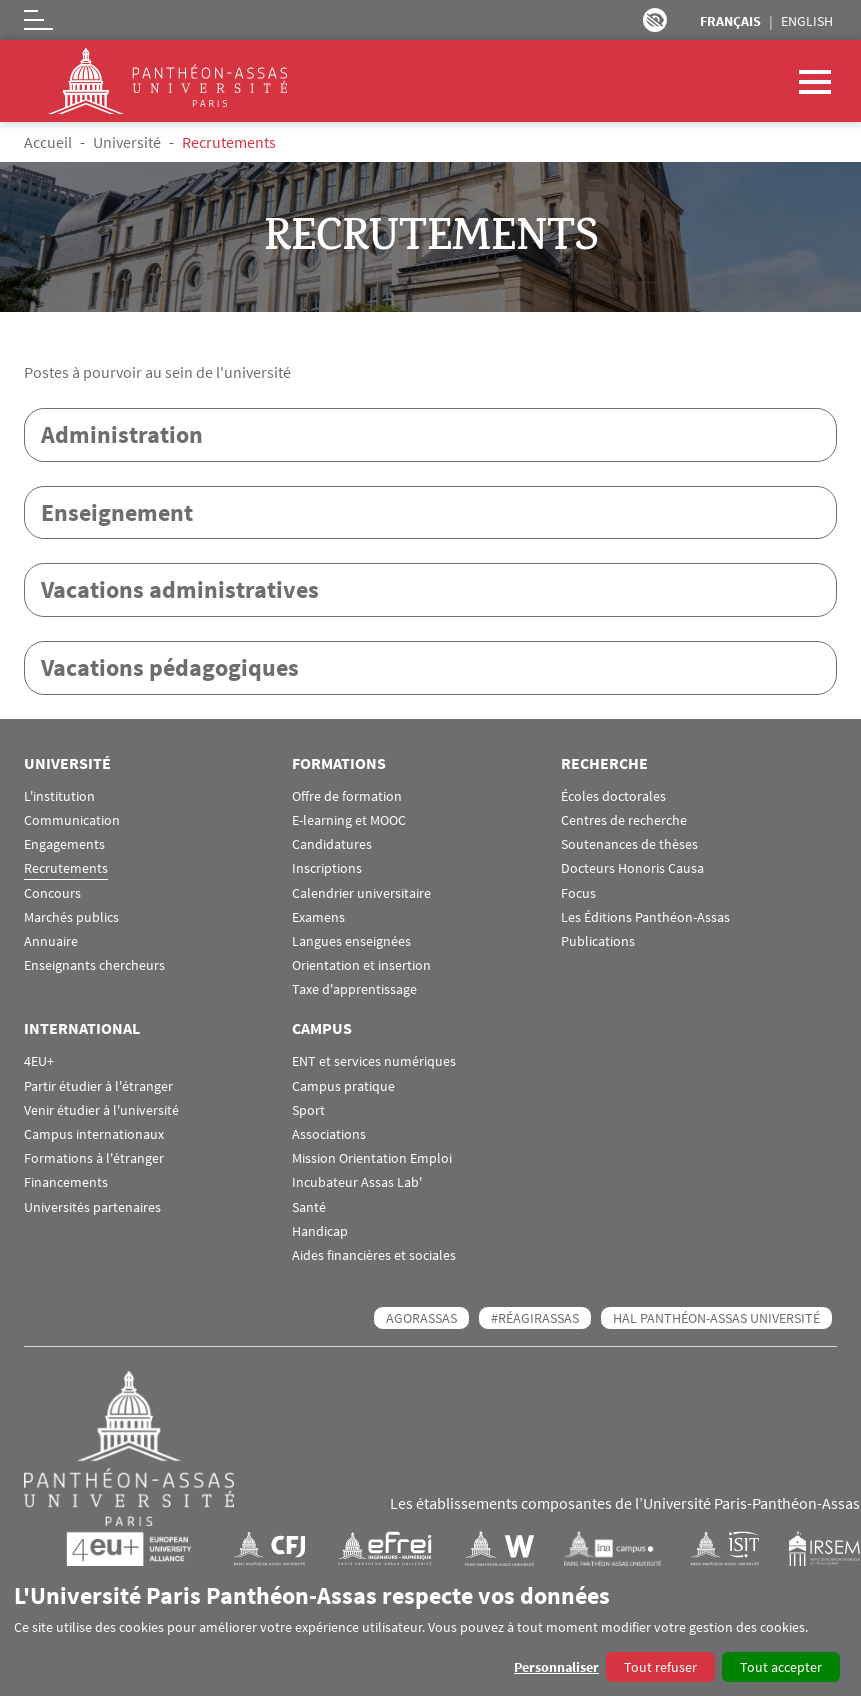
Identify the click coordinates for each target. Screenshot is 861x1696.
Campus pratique (343, 1087)
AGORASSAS (421, 1319)
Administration (122, 434)
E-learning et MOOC (349, 821)
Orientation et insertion (361, 966)
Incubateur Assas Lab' (357, 1184)
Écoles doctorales (613, 797)
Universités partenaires (92, 1208)
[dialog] (430, 1631)
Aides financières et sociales (374, 1256)
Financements (66, 1184)
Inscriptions (327, 870)
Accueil (48, 142)
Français (730, 21)
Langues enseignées (351, 942)
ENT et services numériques (374, 1063)
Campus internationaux (94, 1135)
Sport (308, 1111)
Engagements (64, 845)
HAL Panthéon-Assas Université (716, 1319)
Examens (318, 918)
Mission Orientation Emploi (372, 1159)
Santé (309, 1208)
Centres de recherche (624, 821)
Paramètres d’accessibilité (655, 20)
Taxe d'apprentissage (354, 991)
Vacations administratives (180, 590)
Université (127, 142)
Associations (329, 1135)
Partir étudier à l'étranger (98, 1087)
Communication (72, 821)
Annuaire (51, 942)
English (807, 21)
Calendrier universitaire (361, 894)
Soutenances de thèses (629, 845)
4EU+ (39, 1063)
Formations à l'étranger (94, 1159)
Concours (52, 894)
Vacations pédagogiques (170, 668)
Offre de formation (347, 797)
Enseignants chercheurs (94, 966)
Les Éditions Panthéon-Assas (645, 918)
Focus (578, 894)
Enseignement (117, 512)
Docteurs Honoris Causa (632, 870)
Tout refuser (660, 1667)
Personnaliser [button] (556, 1667)
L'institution (59, 797)
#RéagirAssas (535, 1319)
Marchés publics (71, 918)
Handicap (320, 1232)
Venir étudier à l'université (101, 1111)
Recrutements (66, 870)
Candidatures (332, 845)
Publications (598, 942)
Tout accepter (781, 1667)
